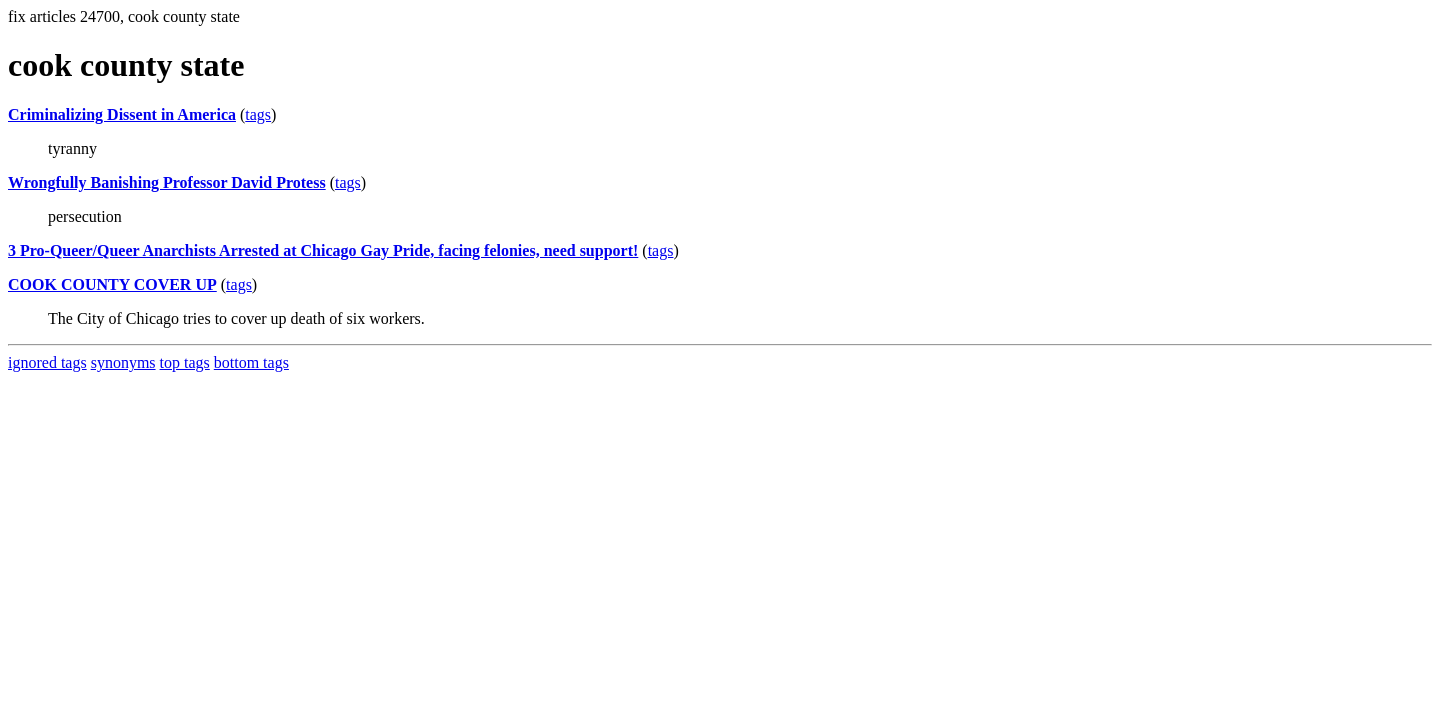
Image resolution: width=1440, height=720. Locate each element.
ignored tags (47, 362)
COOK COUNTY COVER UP (112, 284)
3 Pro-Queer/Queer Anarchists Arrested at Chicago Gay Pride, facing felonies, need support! (323, 250)
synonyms (123, 362)
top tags (185, 362)
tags (258, 114)
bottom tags (251, 362)
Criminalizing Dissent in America (122, 114)
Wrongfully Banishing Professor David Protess (167, 182)
